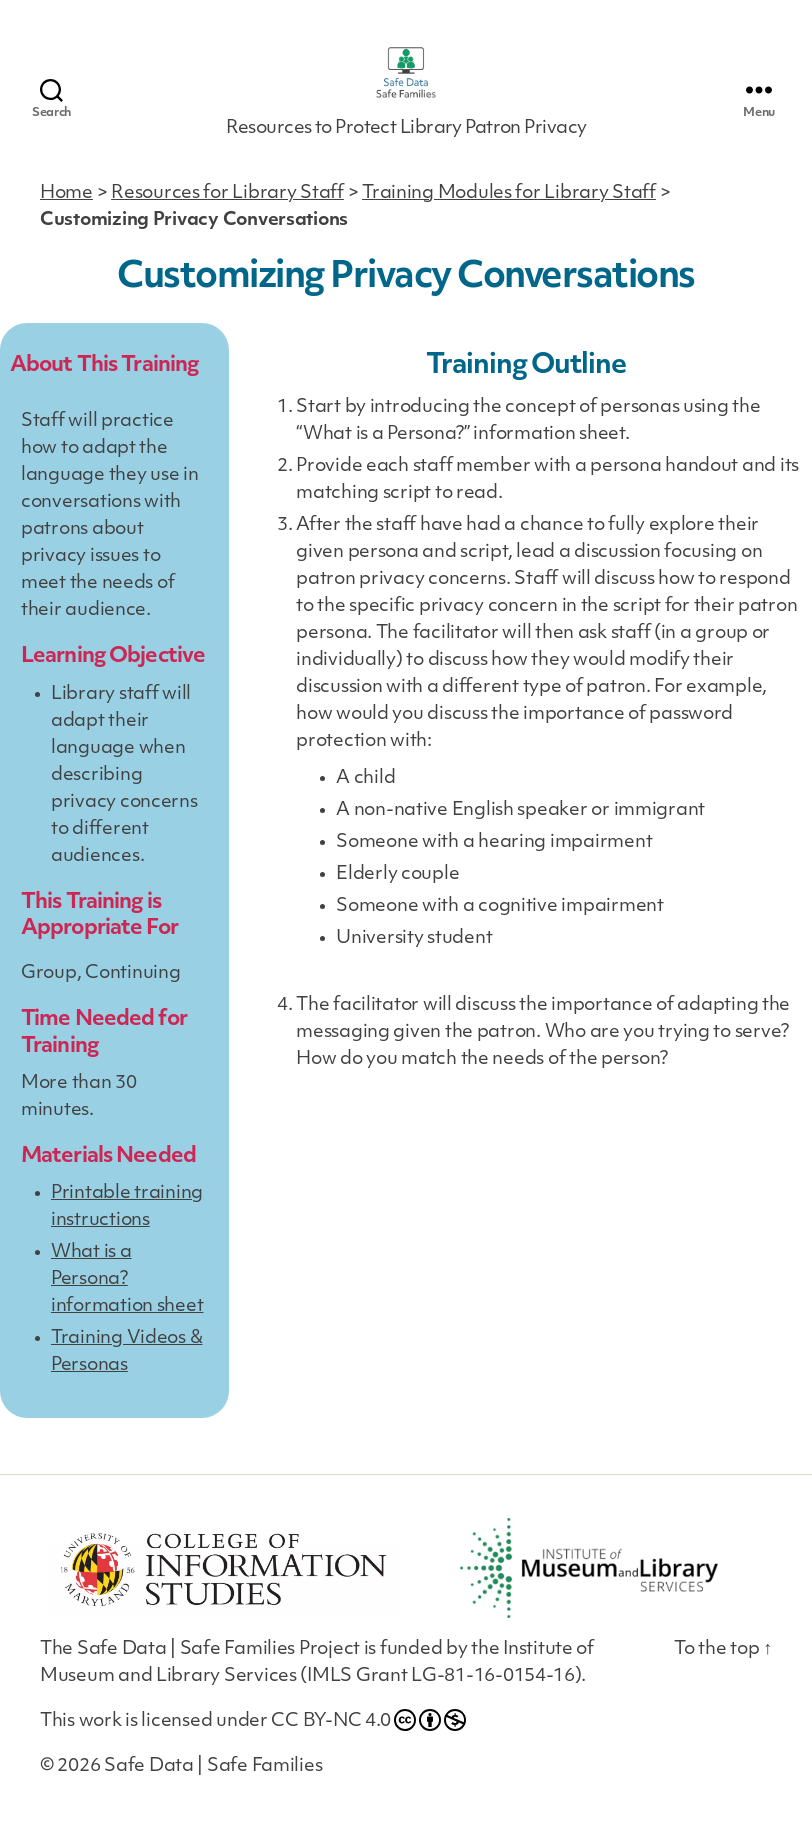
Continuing (132, 997)
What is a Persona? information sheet (127, 1303)
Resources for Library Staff (227, 216)
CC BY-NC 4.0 (368, 1744)
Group (49, 997)
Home (66, 216)
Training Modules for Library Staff (509, 216)
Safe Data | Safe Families (213, 1790)
